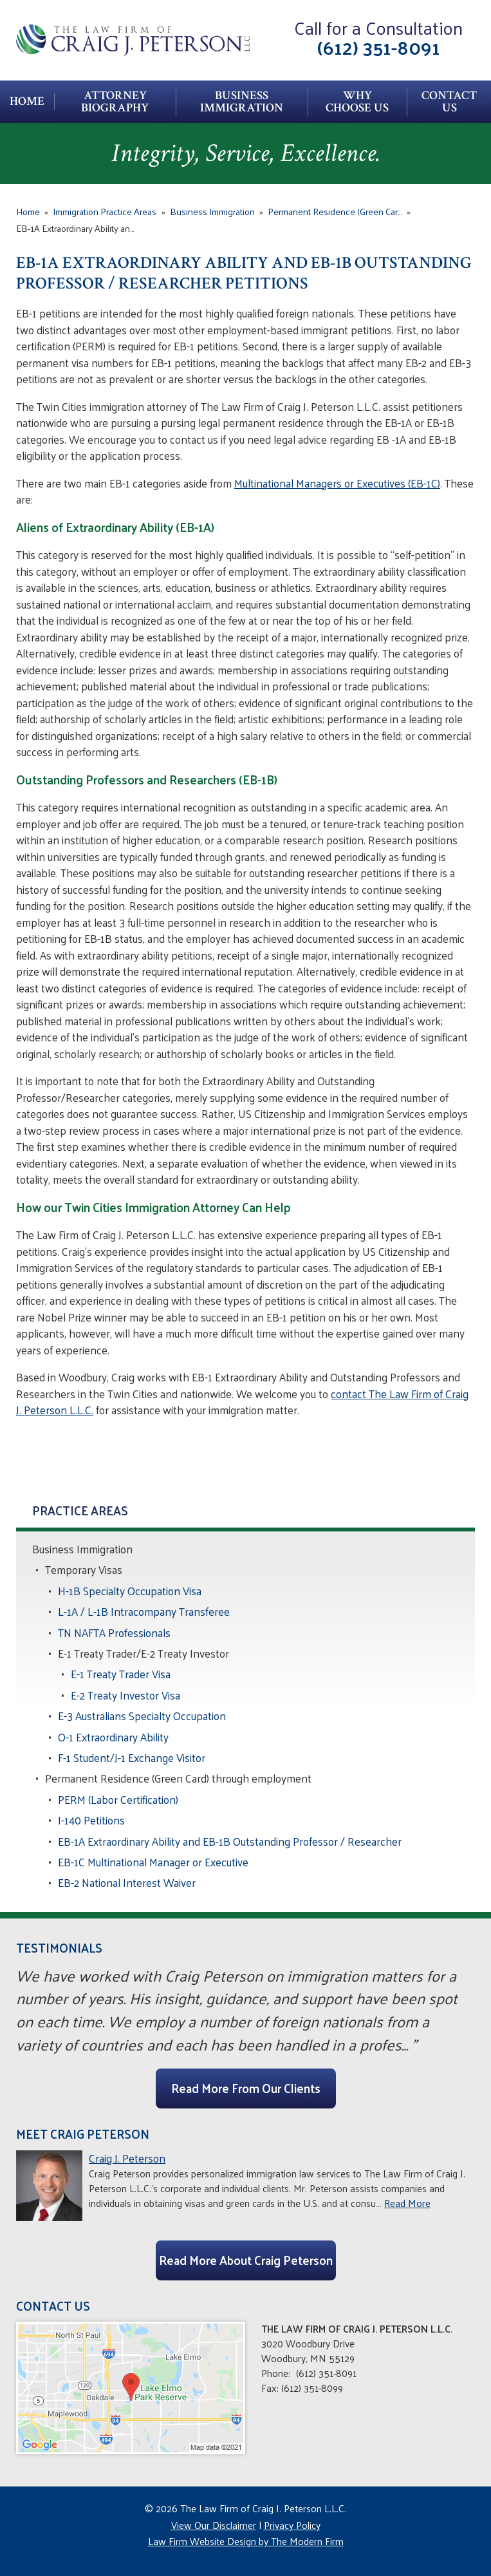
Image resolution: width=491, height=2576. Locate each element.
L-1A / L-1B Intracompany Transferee (144, 1611)
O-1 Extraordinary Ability (113, 1737)
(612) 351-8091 (378, 46)
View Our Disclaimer (213, 2525)
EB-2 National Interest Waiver (127, 1882)
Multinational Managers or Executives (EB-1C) (337, 483)
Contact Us (449, 102)
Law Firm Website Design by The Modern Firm (246, 2541)
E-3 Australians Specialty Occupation (142, 1715)
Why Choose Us (357, 102)
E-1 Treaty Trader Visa (121, 1673)
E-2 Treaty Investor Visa (125, 1695)
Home (27, 101)
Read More (407, 2203)
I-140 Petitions (91, 1820)
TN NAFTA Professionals (114, 1632)
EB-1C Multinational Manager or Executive (153, 1861)
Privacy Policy (292, 2525)
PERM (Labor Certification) (118, 1799)
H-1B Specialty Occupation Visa (129, 1590)
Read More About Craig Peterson (246, 2260)
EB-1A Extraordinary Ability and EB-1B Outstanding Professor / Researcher (230, 1841)
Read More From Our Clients (245, 2088)
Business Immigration (241, 102)
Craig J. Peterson (127, 2158)
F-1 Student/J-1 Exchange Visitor (131, 1757)
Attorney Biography (115, 102)
